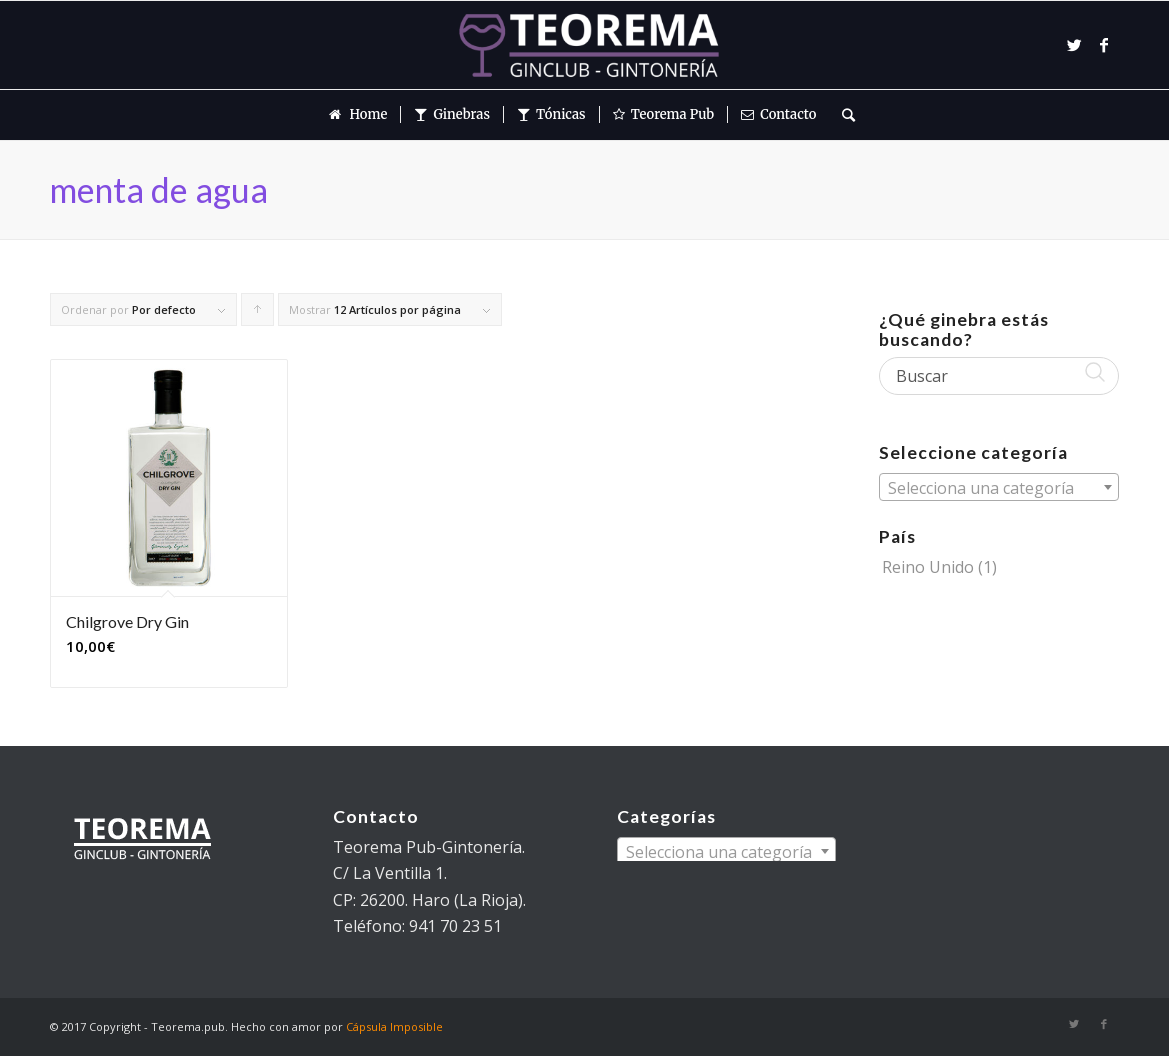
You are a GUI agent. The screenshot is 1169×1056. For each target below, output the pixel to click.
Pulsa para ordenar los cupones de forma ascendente (258, 314)
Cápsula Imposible (394, 1026)
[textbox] (999, 488)
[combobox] (999, 487)
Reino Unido (928, 567)
